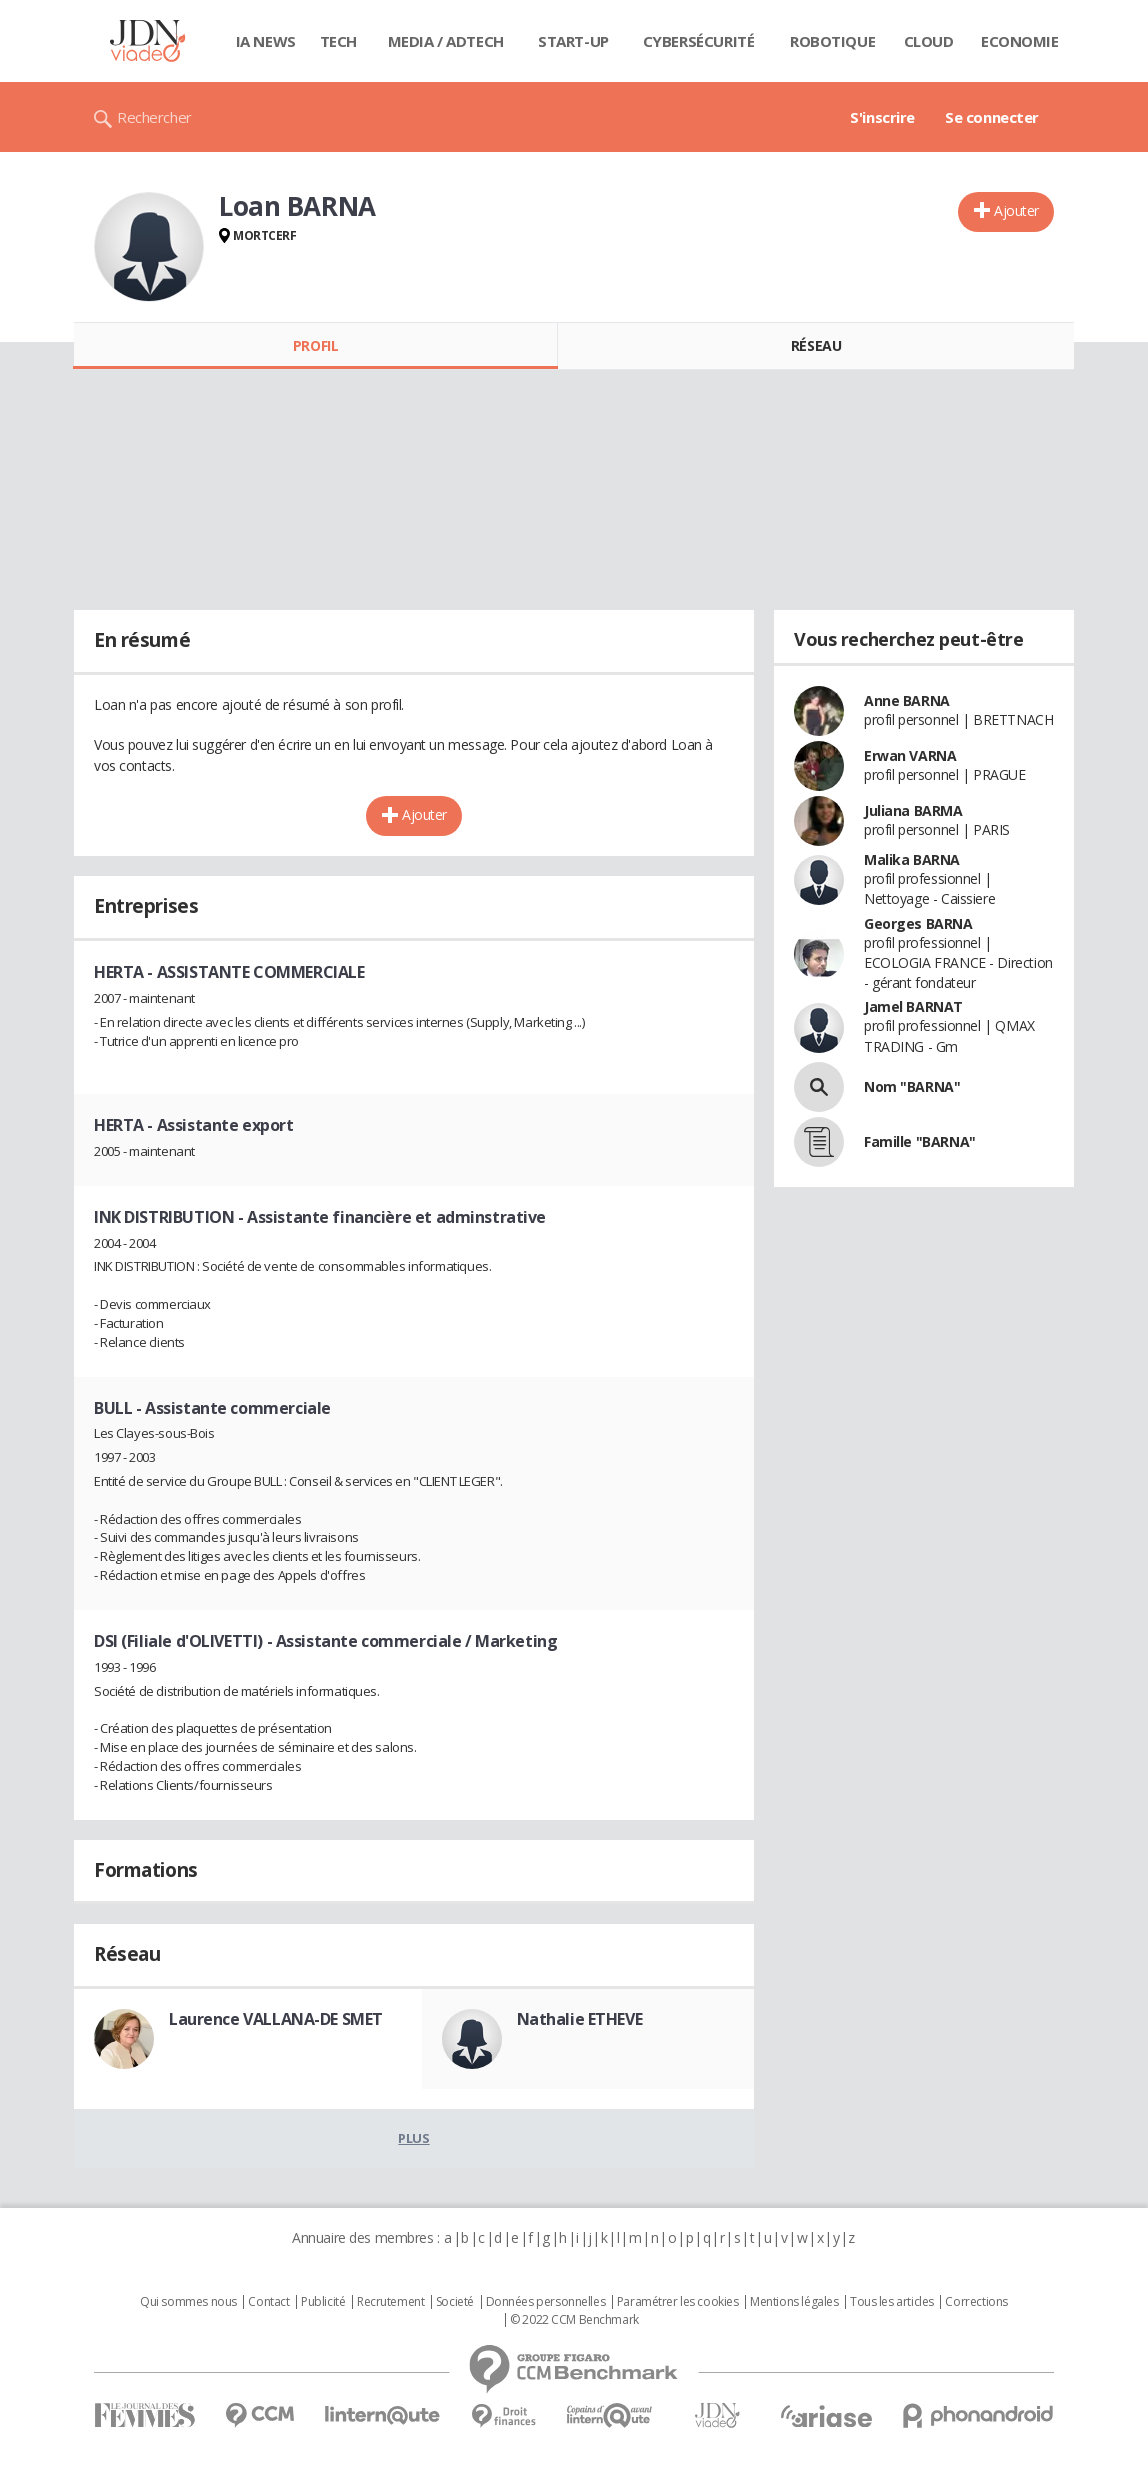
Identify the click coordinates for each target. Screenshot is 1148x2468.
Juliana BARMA (913, 810)
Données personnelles (546, 2302)
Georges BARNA (918, 923)
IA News (266, 41)
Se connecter (992, 117)
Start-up (573, 41)
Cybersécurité (699, 41)
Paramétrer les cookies (678, 2302)
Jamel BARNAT (913, 1006)
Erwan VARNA (910, 755)
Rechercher (154, 117)
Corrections (976, 2302)
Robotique (832, 41)
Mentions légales (794, 2302)
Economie (1020, 41)
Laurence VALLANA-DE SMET (276, 2019)
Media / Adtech (446, 41)
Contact (268, 2302)
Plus (413, 2138)
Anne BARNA (907, 700)
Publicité (323, 2302)
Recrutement (390, 2302)
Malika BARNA (912, 859)
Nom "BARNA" (912, 1086)
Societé (455, 2302)
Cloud (929, 41)
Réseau (816, 345)
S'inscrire (882, 117)
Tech (338, 41)
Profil (315, 345)
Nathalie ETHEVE (580, 2019)
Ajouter (1016, 210)
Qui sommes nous (188, 2302)
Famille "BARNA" (920, 1141)
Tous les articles (892, 2302)
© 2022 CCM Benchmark (574, 2320)
